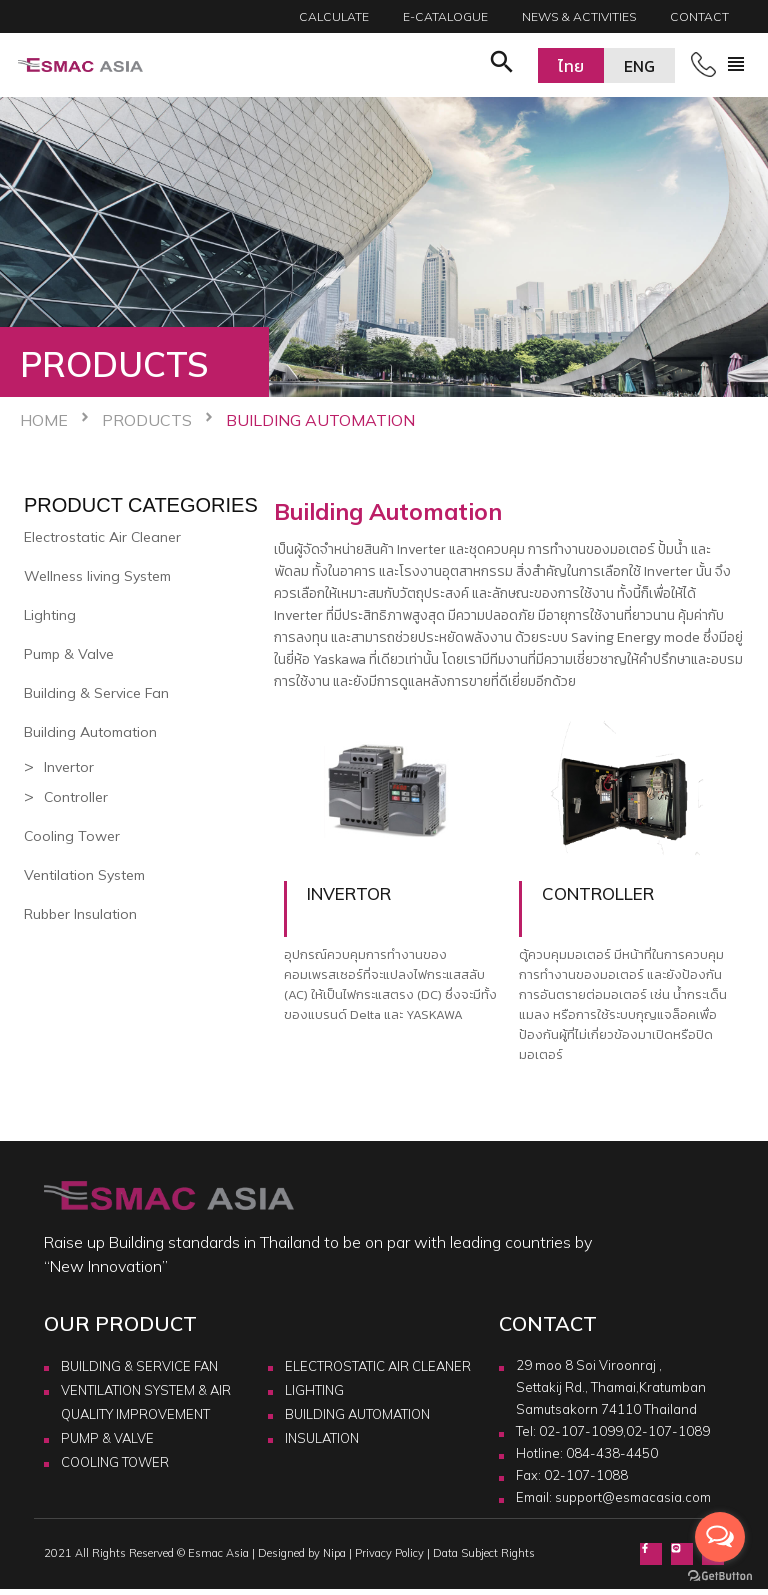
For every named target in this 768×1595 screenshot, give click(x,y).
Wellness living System (97, 576)
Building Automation (90, 732)
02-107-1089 (668, 1431)
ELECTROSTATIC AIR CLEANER (378, 1366)
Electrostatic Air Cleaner (102, 537)
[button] (502, 65)
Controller (76, 797)
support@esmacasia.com (633, 1497)
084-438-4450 (612, 1453)
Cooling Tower (72, 836)
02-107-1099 (581, 1431)
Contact (699, 16)
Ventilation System (84, 875)
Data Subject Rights (484, 1553)
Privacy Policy (389, 1553)
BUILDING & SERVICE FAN (139, 1366)
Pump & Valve (69, 654)
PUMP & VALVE (107, 1438)
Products (147, 420)
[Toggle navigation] (736, 65)
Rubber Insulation (80, 914)
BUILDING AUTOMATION (357, 1414)
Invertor (69, 767)
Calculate (334, 16)
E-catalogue (445, 16)
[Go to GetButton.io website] (720, 1575)
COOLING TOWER (115, 1462)
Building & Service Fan (96, 693)
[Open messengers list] (720, 1537)
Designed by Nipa (302, 1553)
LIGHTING (314, 1390)
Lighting (50, 615)
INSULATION (322, 1438)
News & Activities (579, 16)
